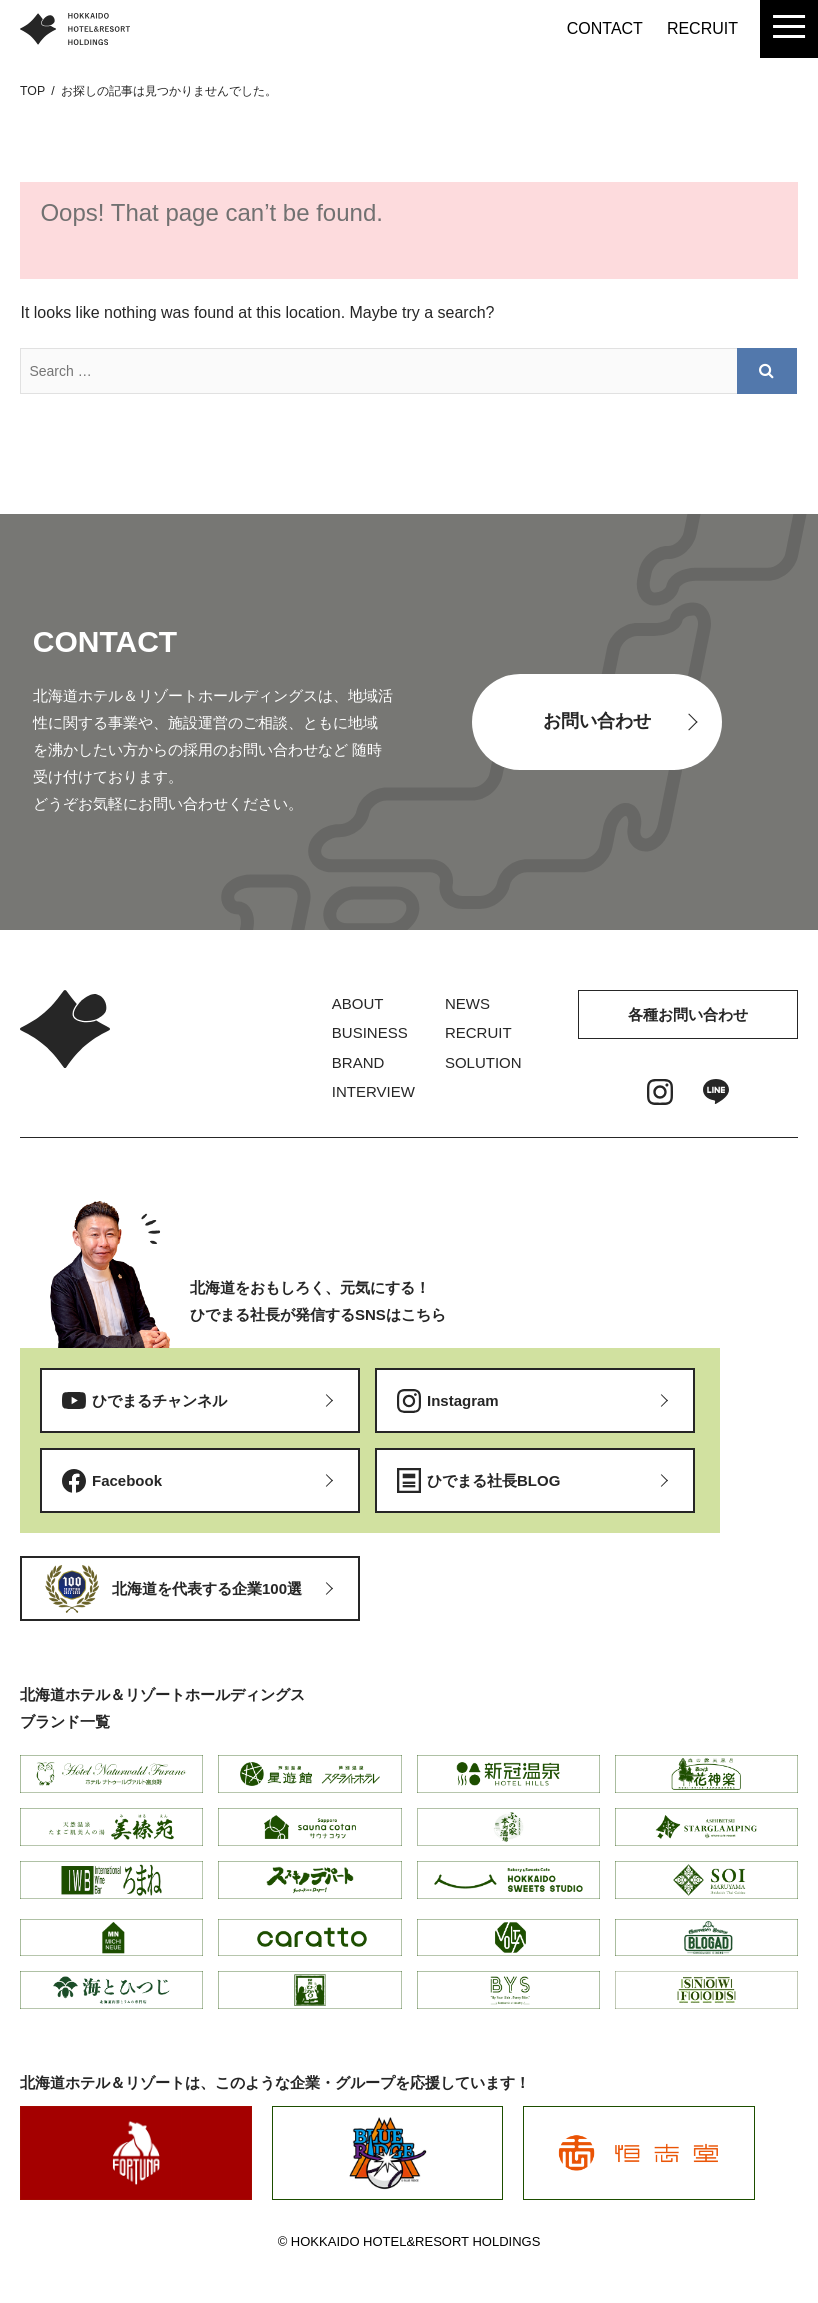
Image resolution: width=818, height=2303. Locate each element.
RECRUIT (702, 28)
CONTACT (605, 28)
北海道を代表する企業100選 (207, 1588)
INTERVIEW (373, 1091)
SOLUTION (483, 1062)
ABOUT (358, 1003)
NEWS (467, 1003)
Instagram (463, 1400)
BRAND (358, 1062)
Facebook (127, 1480)
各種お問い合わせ (688, 1014)
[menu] (789, 29)
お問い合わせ (597, 721)
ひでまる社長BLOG (493, 1480)
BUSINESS (370, 1032)
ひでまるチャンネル (159, 1400)
